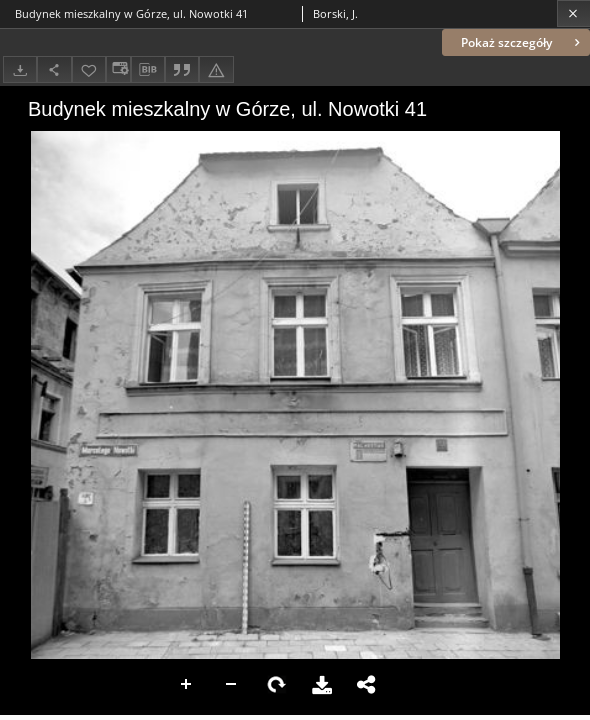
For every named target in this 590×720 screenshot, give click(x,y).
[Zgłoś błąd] (216, 69)
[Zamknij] (573, 13)
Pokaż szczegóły (522, 42)
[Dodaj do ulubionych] (89, 69)
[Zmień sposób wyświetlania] (118, 69)
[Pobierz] (20, 69)
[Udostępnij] (54, 69)
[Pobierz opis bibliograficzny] (148, 70)
